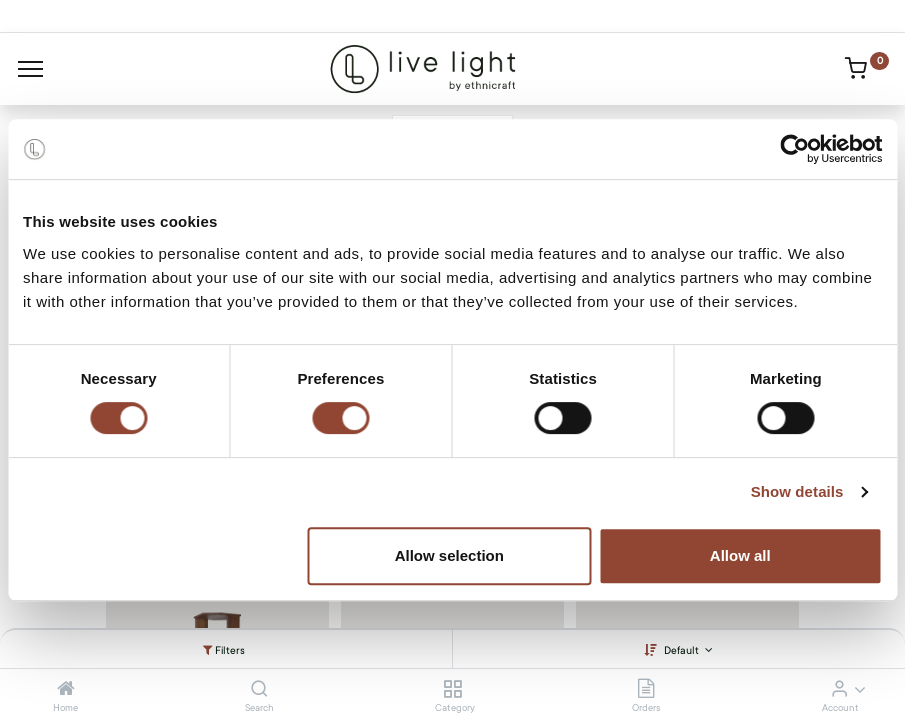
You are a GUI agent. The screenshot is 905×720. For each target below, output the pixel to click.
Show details (797, 491)
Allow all (740, 555)
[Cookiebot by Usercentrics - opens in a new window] (794, 149)
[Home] (66, 690)
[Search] (259, 690)
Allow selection (449, 555)
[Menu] (30, 69)
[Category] (452, 690)
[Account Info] (839, 690)
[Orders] (646, 690)
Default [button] (683, 650)
